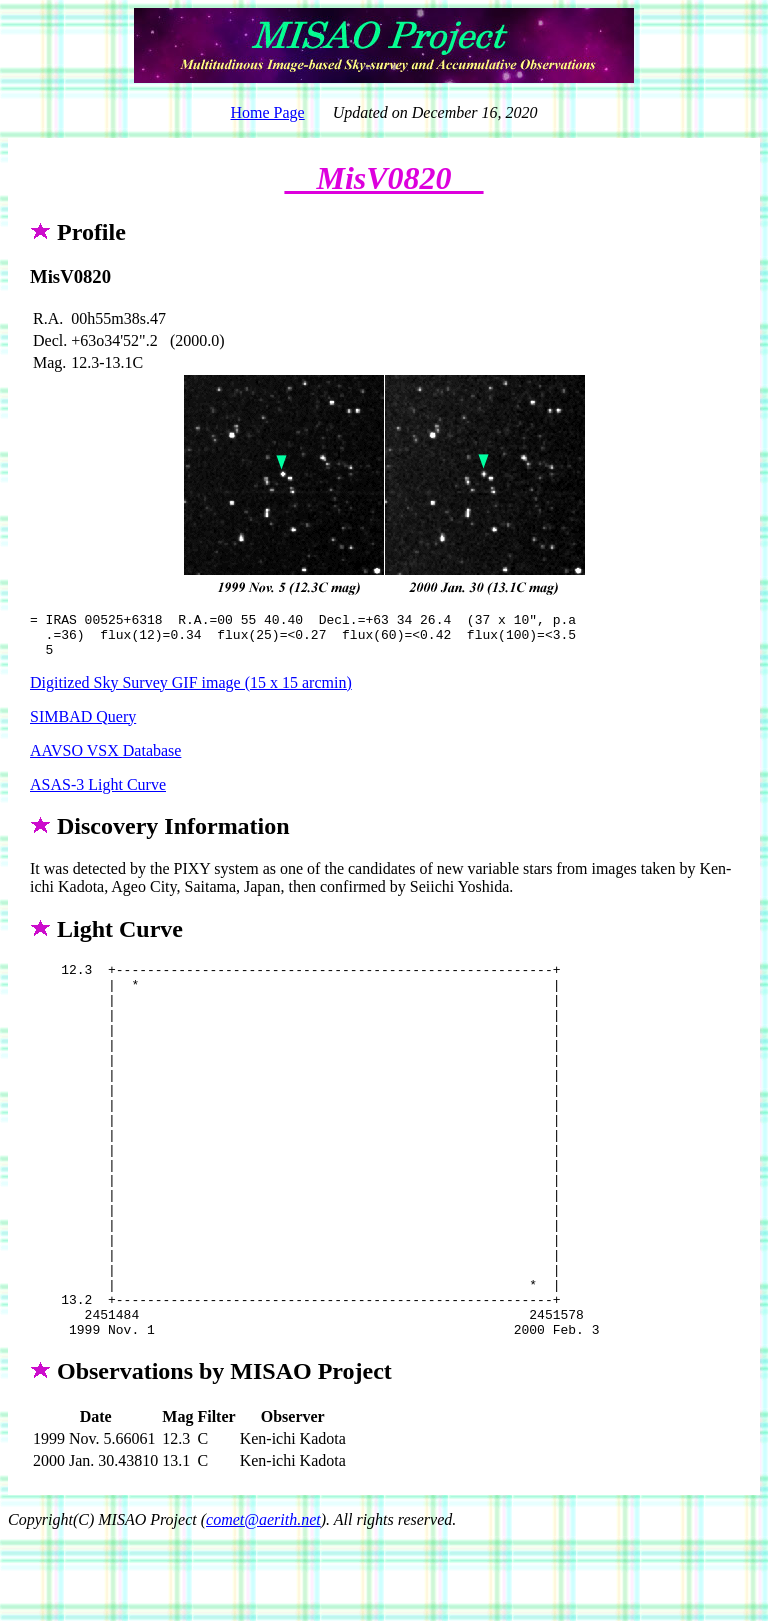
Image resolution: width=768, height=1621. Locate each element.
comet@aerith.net (263, 1603)
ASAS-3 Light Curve (98, 793)
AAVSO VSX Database (105, 759)
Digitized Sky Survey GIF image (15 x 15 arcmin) (191, 691)
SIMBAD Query (83, 725)
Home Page (267, 112)
